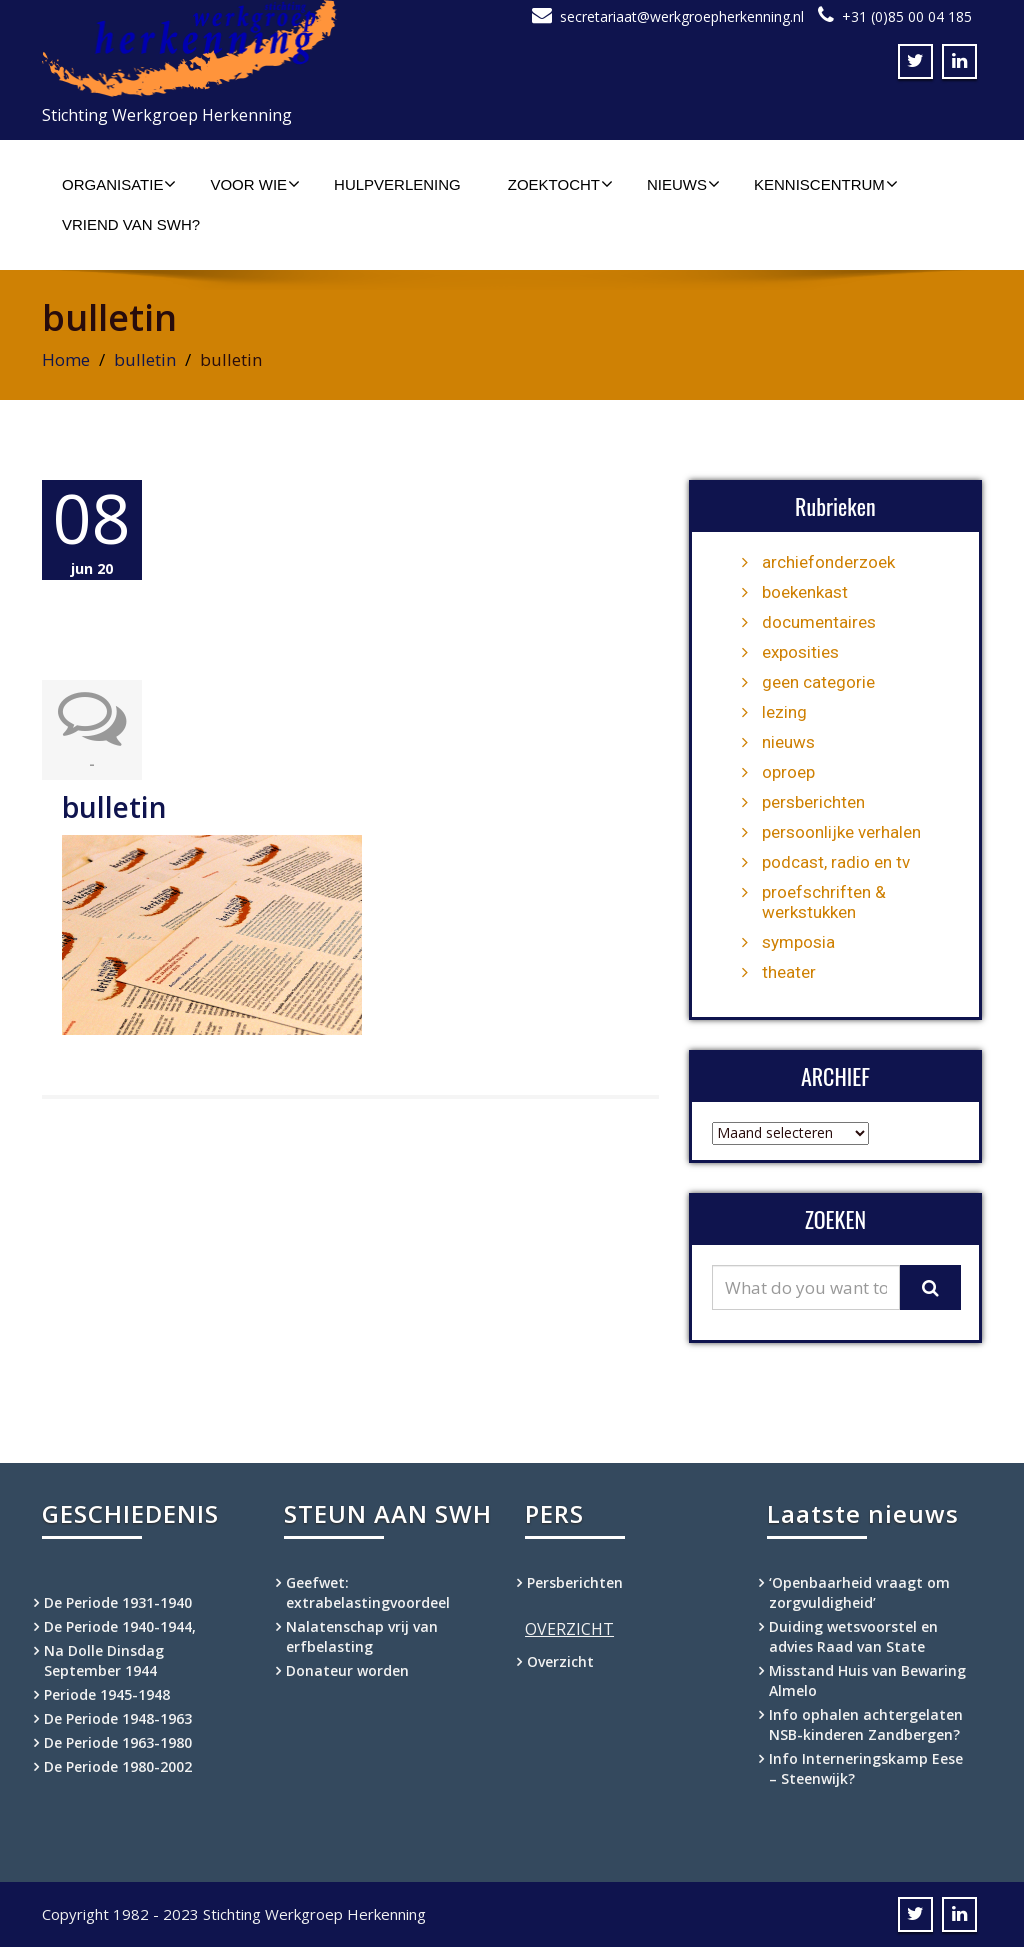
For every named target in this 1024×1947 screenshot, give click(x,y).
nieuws (788, 742)
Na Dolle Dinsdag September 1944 (104, 1660)
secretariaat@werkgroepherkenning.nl (682, 16)
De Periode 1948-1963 (118, 1718)
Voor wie (255, 184)
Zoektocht (560, 184)
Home (66, 359)
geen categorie (818, 682)
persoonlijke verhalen (841, 832)
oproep (788, 772)
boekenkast (805, 592)
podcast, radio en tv (836, 862)
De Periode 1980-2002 (118, 1766)
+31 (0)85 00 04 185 (907, 16)
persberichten (813, 802)
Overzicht (560, 1661)
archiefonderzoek (828, 562)
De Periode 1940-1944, (120, 1626)
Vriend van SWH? (131, 224)
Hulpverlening (397, 184)
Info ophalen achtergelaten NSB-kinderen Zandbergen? (866, 1724)
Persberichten (575, 1582)
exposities (800, 652)
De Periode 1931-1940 (118, 1602)
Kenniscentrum (826, 184)
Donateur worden (347, 1670)
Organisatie (119, 184)
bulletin (145, 359)
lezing (784, 712)
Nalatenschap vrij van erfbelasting (362, 1636)
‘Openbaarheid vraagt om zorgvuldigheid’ (859, 1592)
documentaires (819, 622)
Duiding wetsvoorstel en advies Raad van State (853, 1636)
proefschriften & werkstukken (824, 902)
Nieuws (683, 184)
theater (789, 972)
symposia (798, 942)
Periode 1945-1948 (107, 1694)
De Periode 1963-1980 (118, 1742)
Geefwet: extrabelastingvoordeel (368, 1592)
